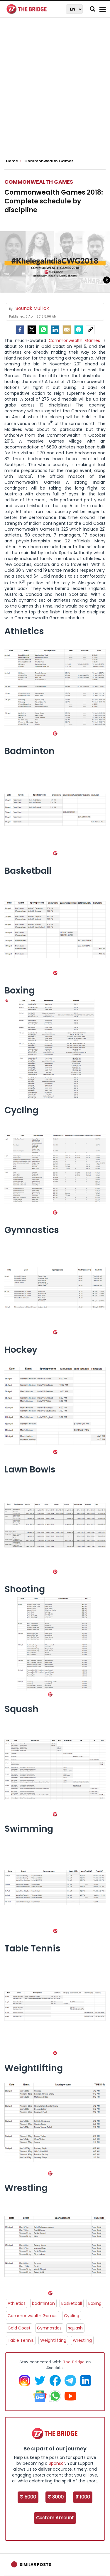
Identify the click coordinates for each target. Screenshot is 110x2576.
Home (14, 161)
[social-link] (90, 329)
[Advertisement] (55, 90)
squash (75, 2328)
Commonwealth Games (38, 181)
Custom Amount (55, 2517)
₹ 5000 (28, 2497)
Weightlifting (53, 2340)
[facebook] (20, 329)
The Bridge (73, 2361)
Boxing (94, 2303)
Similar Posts (35, 2564)
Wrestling (82, 2340)
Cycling (71, 2316)
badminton (43, 2303)
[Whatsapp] (43, 329)
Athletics (17, 2303)
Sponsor (57, 2463)
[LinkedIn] (55, 329)
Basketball (71, 2303)
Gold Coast (19, 2328)
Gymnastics (49, 2328)
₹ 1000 (82, 2497)
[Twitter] (31, 329)
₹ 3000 (56, 2497)
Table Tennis (21, 2340)
